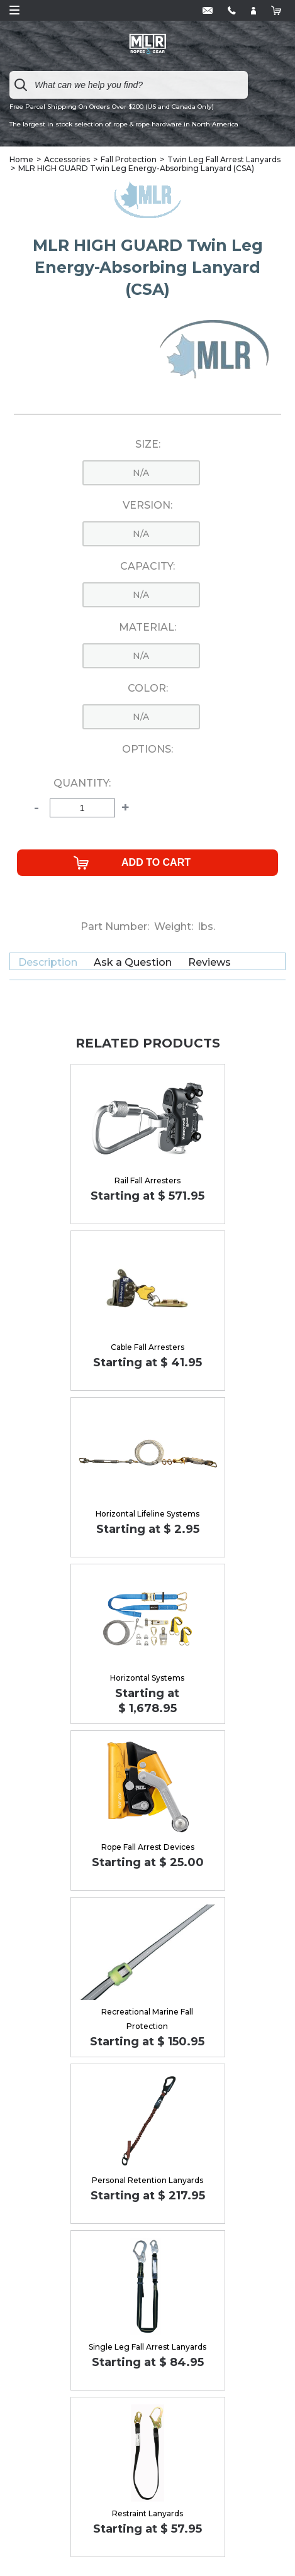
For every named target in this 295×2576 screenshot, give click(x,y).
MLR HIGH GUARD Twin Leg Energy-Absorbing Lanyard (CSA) (136, 168)
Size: (147, 444)
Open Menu (14, 10)
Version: (147, 505)
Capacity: (147, 566)
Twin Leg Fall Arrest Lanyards (224, 159)
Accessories (67, 159)
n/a (141, 472)
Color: (148, 688)
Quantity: (82, 783)
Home (21, 159)
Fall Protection (129, 159)
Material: (147, 627)
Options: (147, 749)
